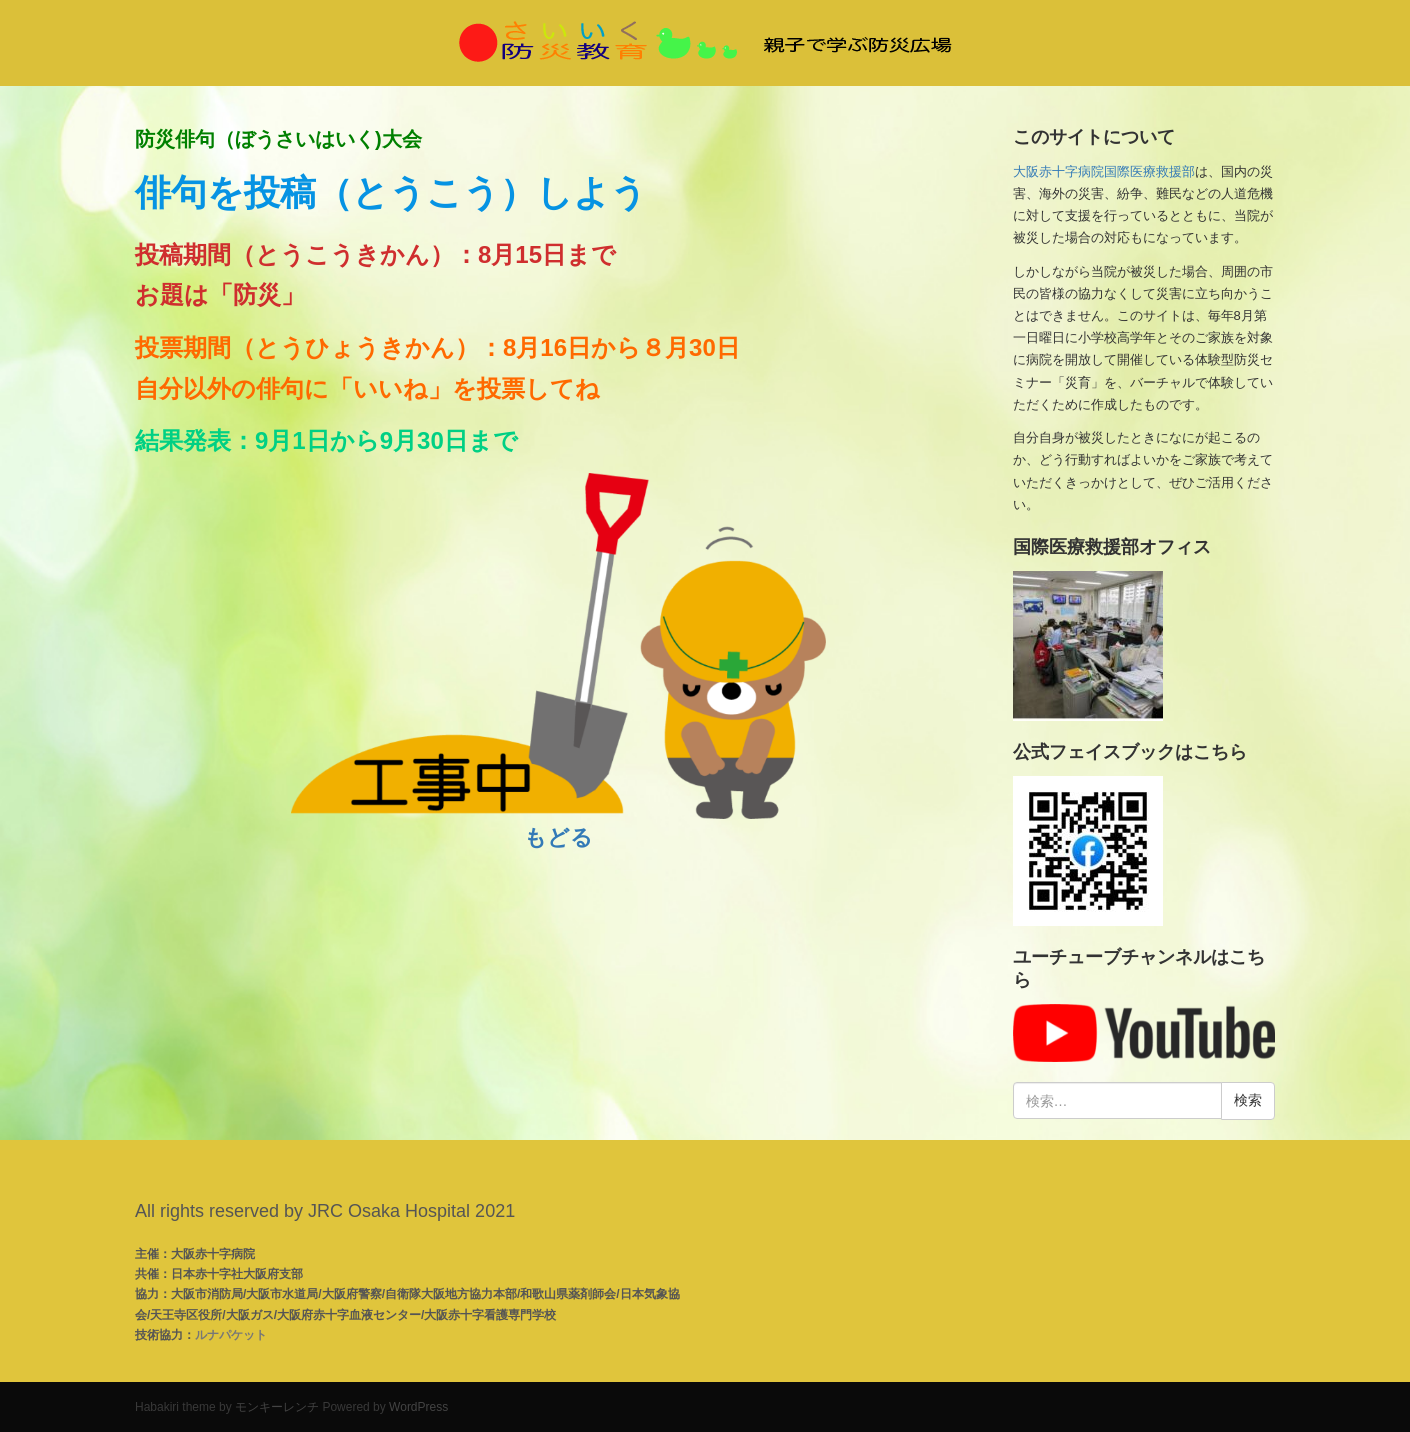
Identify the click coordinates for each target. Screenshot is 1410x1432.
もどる (558, 837)
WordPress (418, 1407)
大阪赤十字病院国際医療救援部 (1104, 171)
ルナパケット (231, 1335)
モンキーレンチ (277, 1407)
